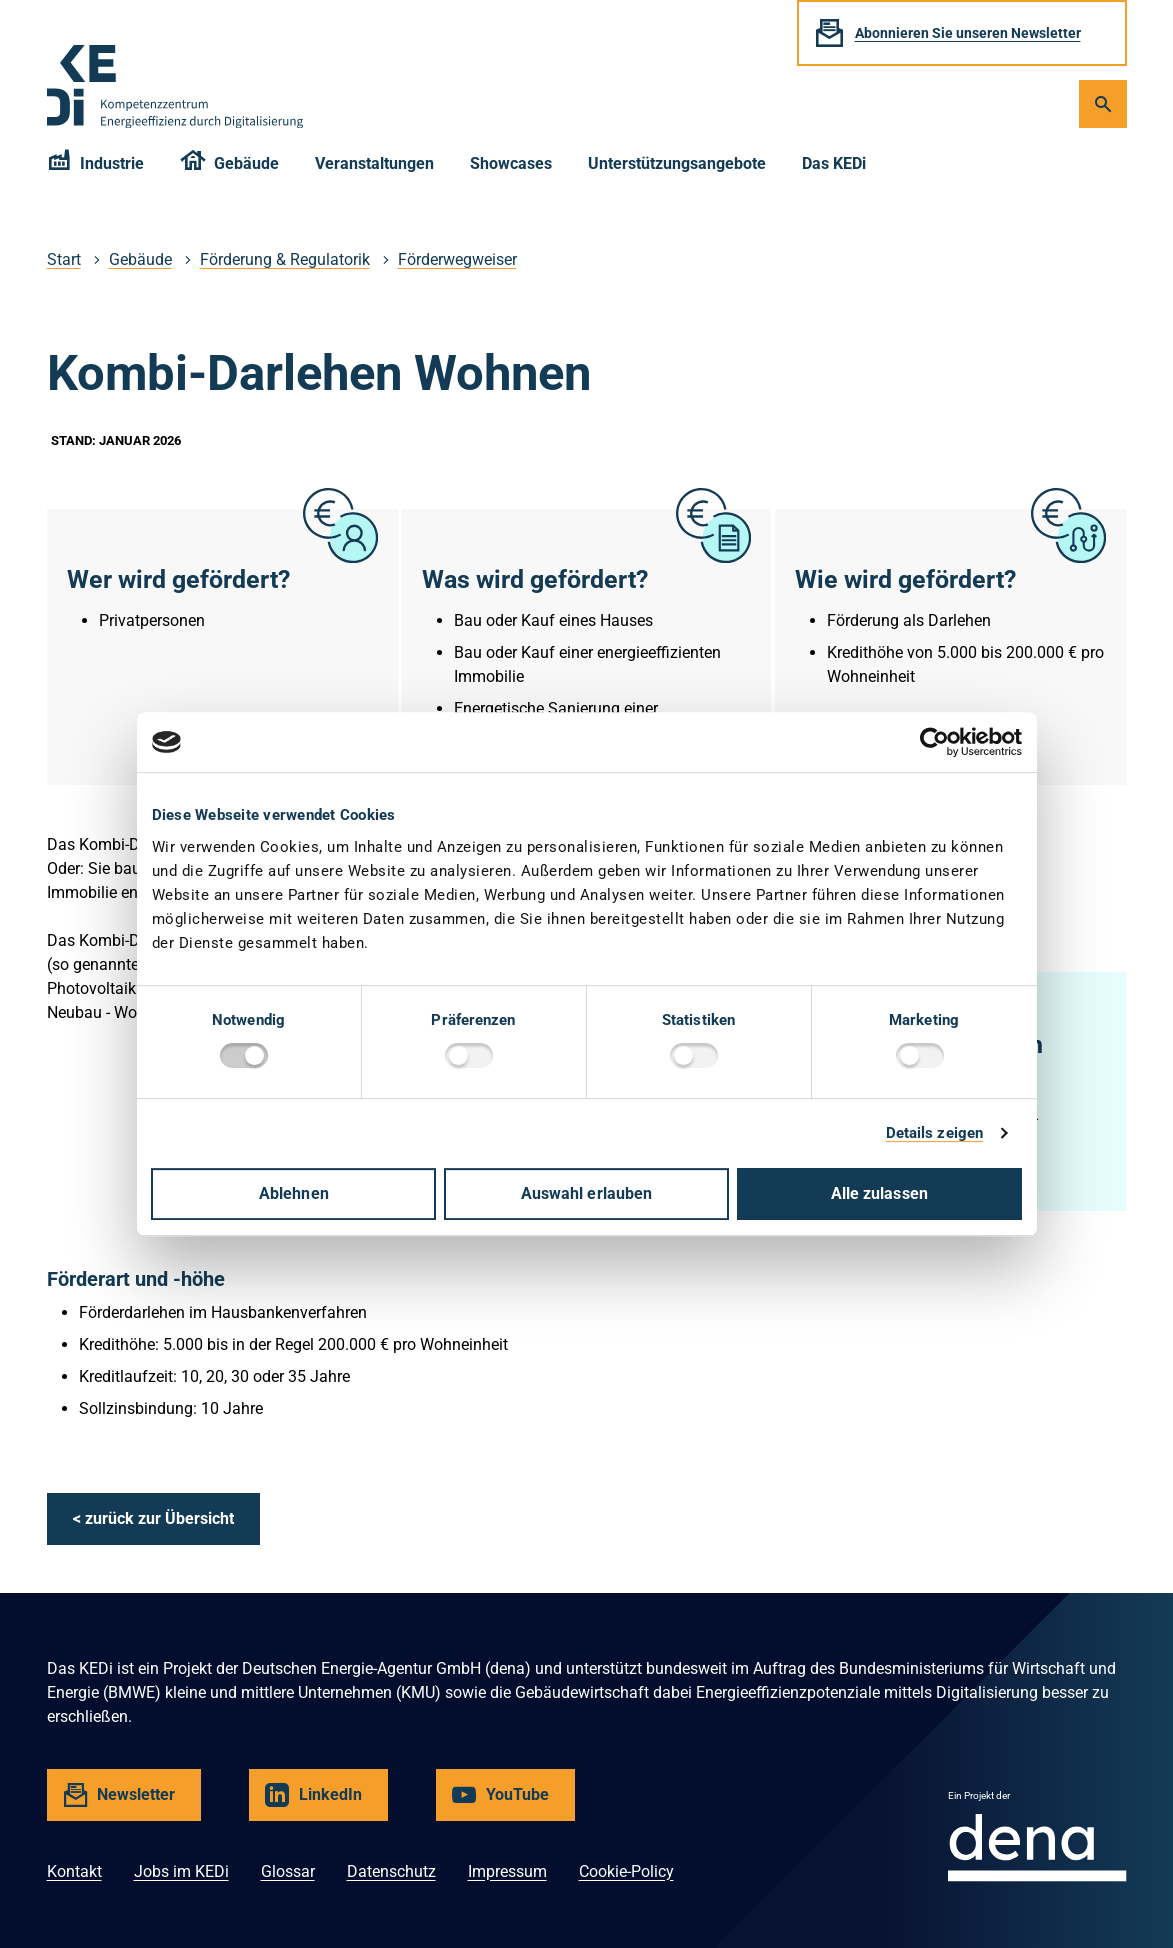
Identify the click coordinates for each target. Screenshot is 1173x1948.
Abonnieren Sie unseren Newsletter (968, 33)
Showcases (511, 163)
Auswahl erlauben (587, 1193)
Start (64, 259)
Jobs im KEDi (181, 1871)
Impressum (507, 1871)
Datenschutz (391, 1871)
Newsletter (138, 1802)
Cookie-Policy (626, 1871)
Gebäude (229, 166)
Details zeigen (934, 1133)
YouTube (520, 1802)
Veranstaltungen (374, 163)
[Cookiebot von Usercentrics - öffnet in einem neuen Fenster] (934, 742)
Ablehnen (294, 1193)
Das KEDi (834, 163)
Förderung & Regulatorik (285, 259)
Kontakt (74, 1871)
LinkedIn (333, 1802)
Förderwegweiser (457, 259)
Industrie (96, 166)
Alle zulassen (879, 1193)
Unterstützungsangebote (677, 163)
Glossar (288, 1871)
